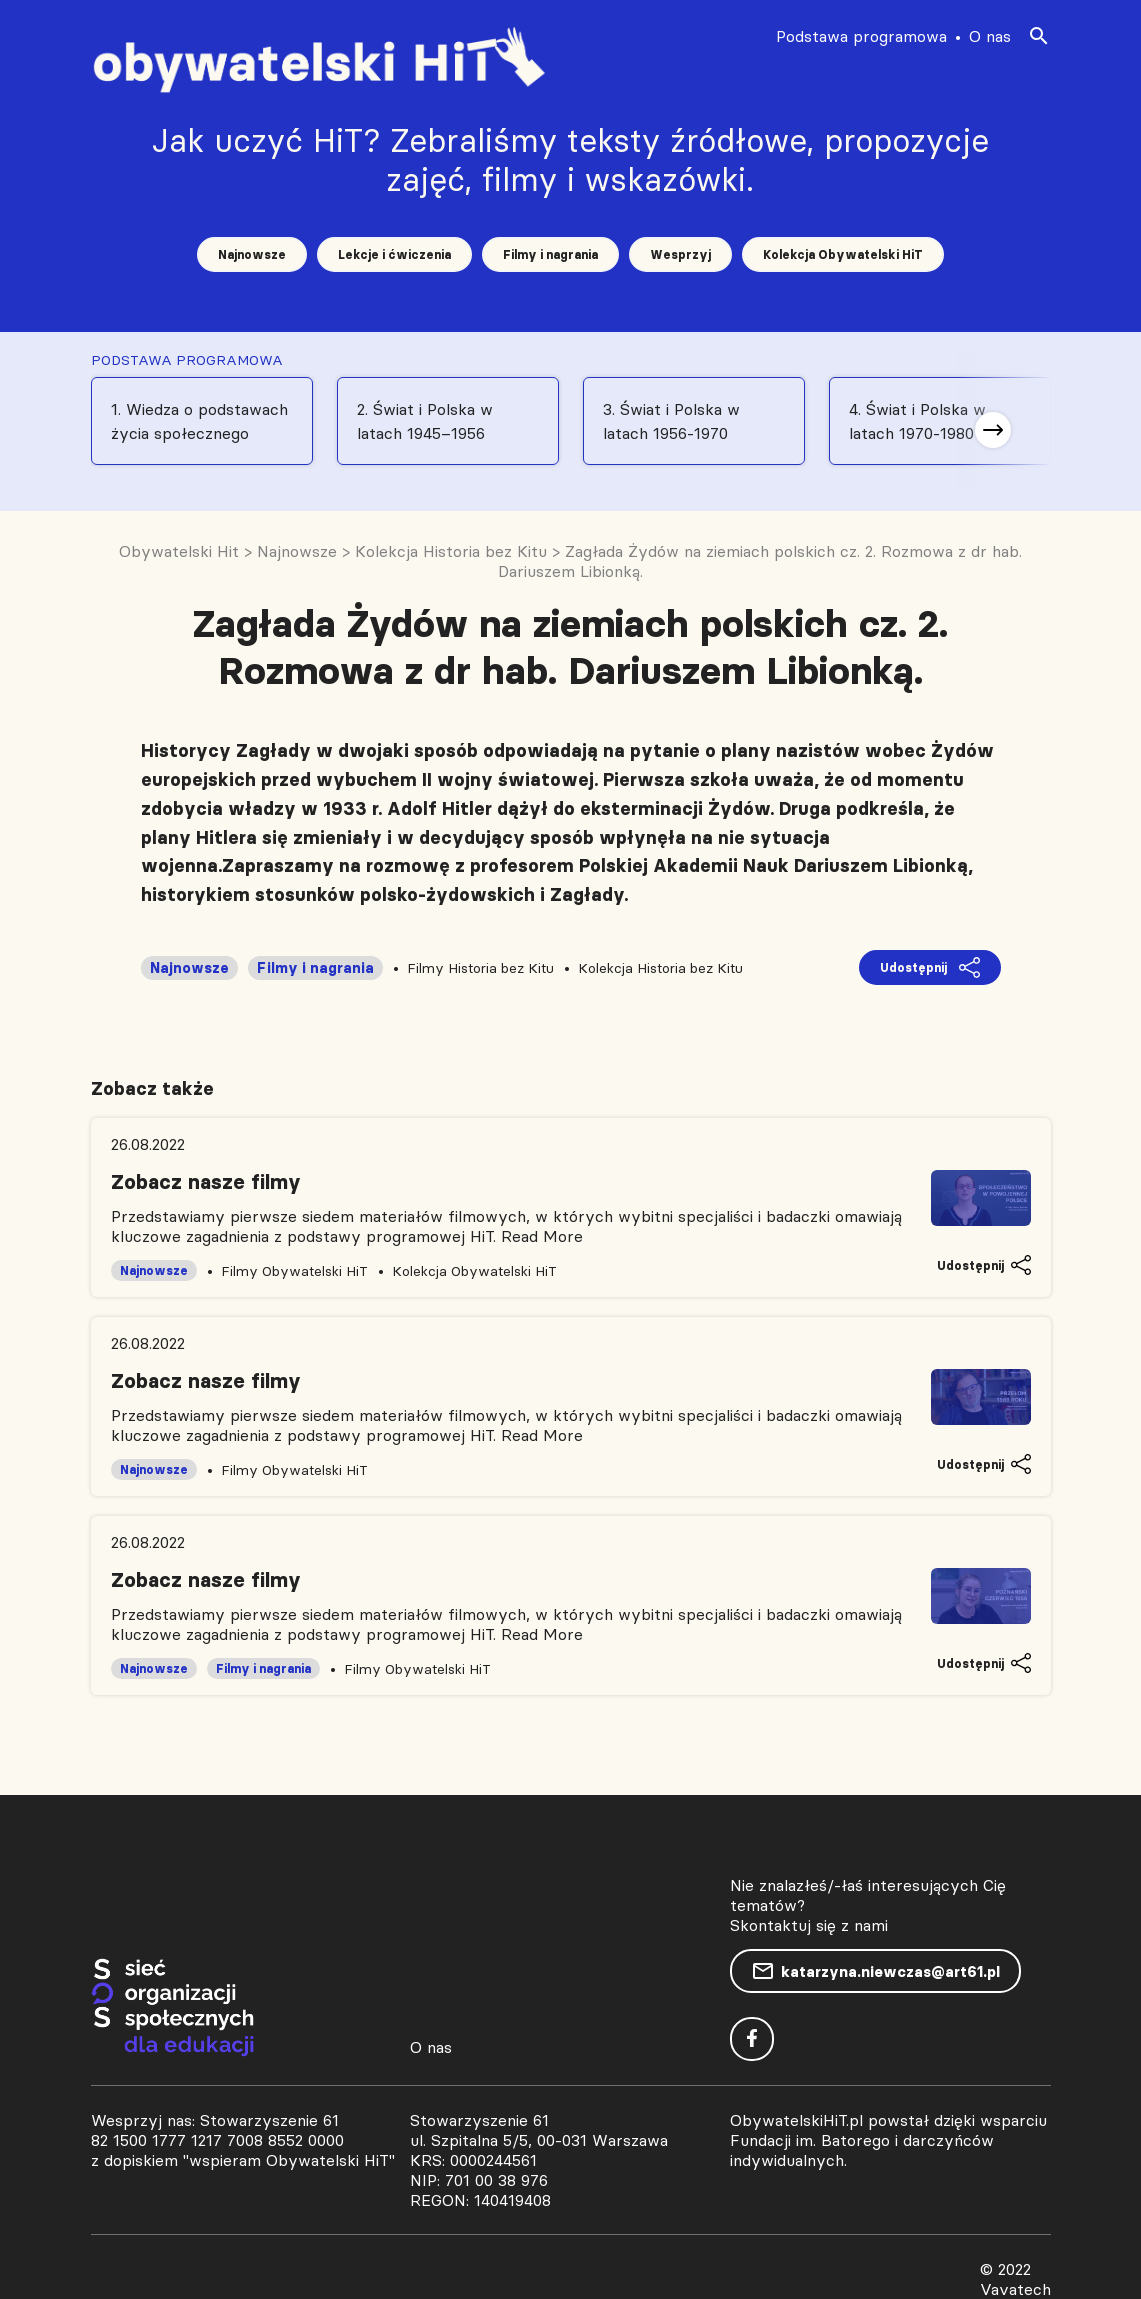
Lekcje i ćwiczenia (394, 254)
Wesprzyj (680, 254)
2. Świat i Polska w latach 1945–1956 (425, 421)
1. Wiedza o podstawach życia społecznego (199, 421)
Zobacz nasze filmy (206, 1182)
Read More (542, 1236)
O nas (990, 36)
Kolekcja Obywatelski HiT (843, 254)
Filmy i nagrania (550, 254)
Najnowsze (252, 254)
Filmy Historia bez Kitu (480, 968)
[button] (993, 430)
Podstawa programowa (861, 36)
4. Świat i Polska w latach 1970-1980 (917, 421)
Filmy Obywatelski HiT (294, 1271)
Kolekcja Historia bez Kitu (660, 968)
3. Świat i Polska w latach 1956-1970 (671, 421)
